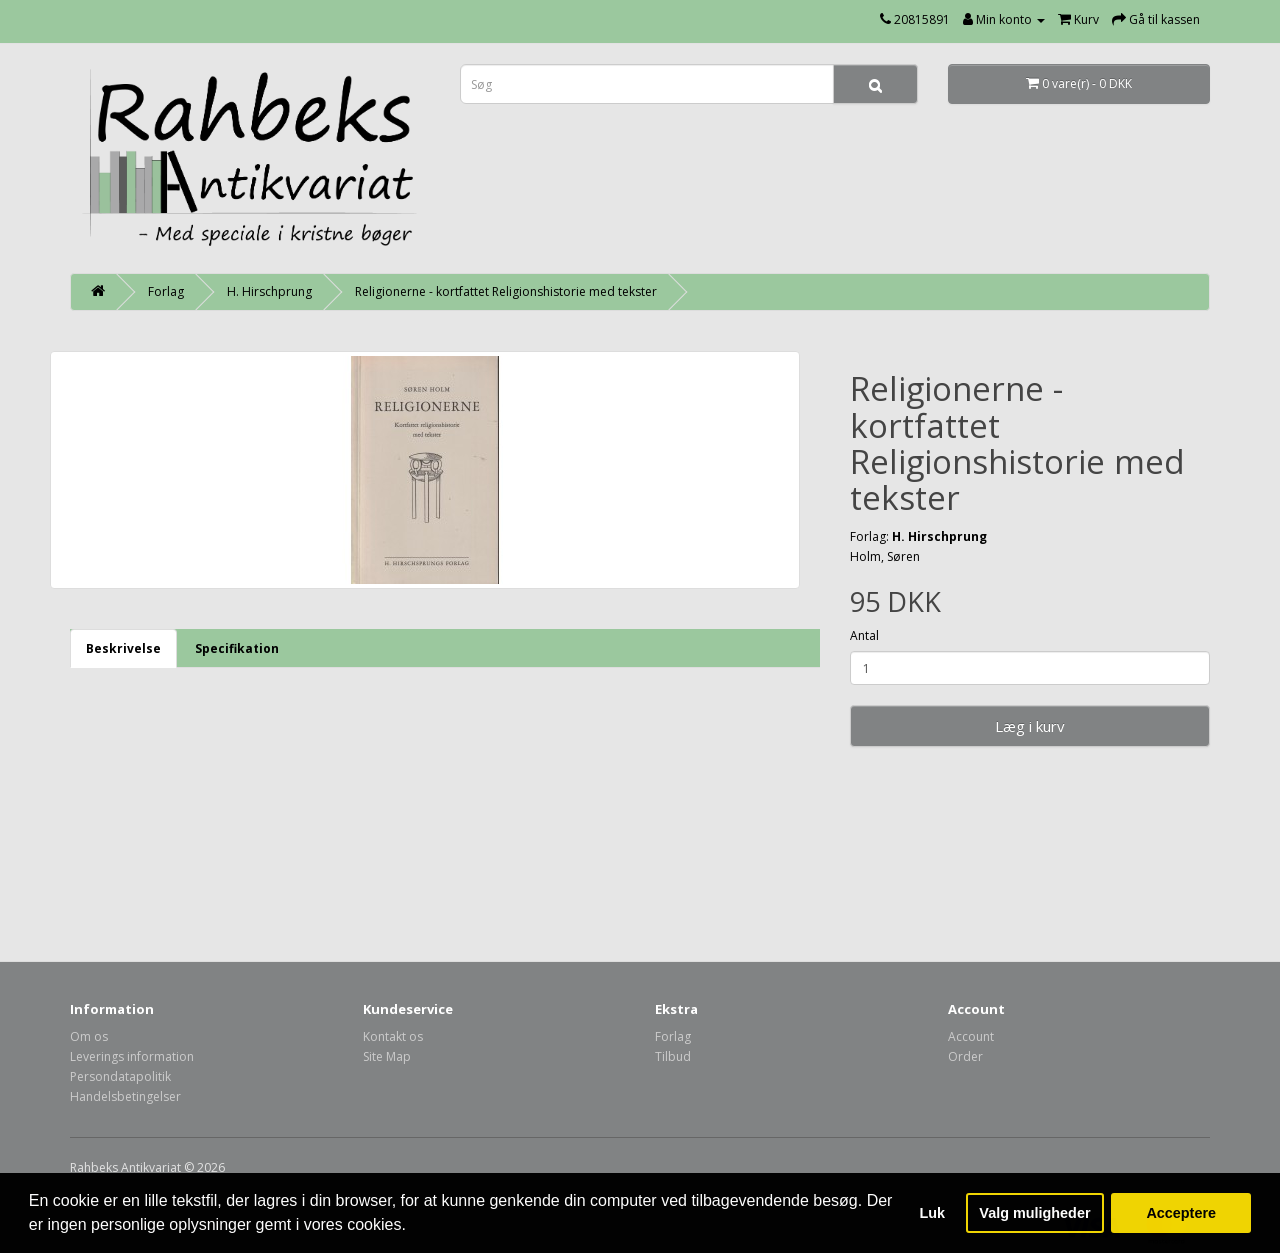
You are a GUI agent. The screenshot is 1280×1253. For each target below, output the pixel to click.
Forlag (166, 291)
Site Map (387, 1056)
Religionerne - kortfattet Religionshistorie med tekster (506, 291)
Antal (864, 635)
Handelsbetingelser (125, 1096)
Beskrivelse (123, 648)
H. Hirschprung (269, 291)
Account (971, 1036)
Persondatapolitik (120, 1076)
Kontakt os (393, 1036)
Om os (89, 1036)
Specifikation (237, 648)
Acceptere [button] (1181, 1213)
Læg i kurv (1030, 726)
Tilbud (673, 1056)
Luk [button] (933, 1213)
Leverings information (132, 1056)
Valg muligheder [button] (1034, 1213)
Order (965, 1056)
